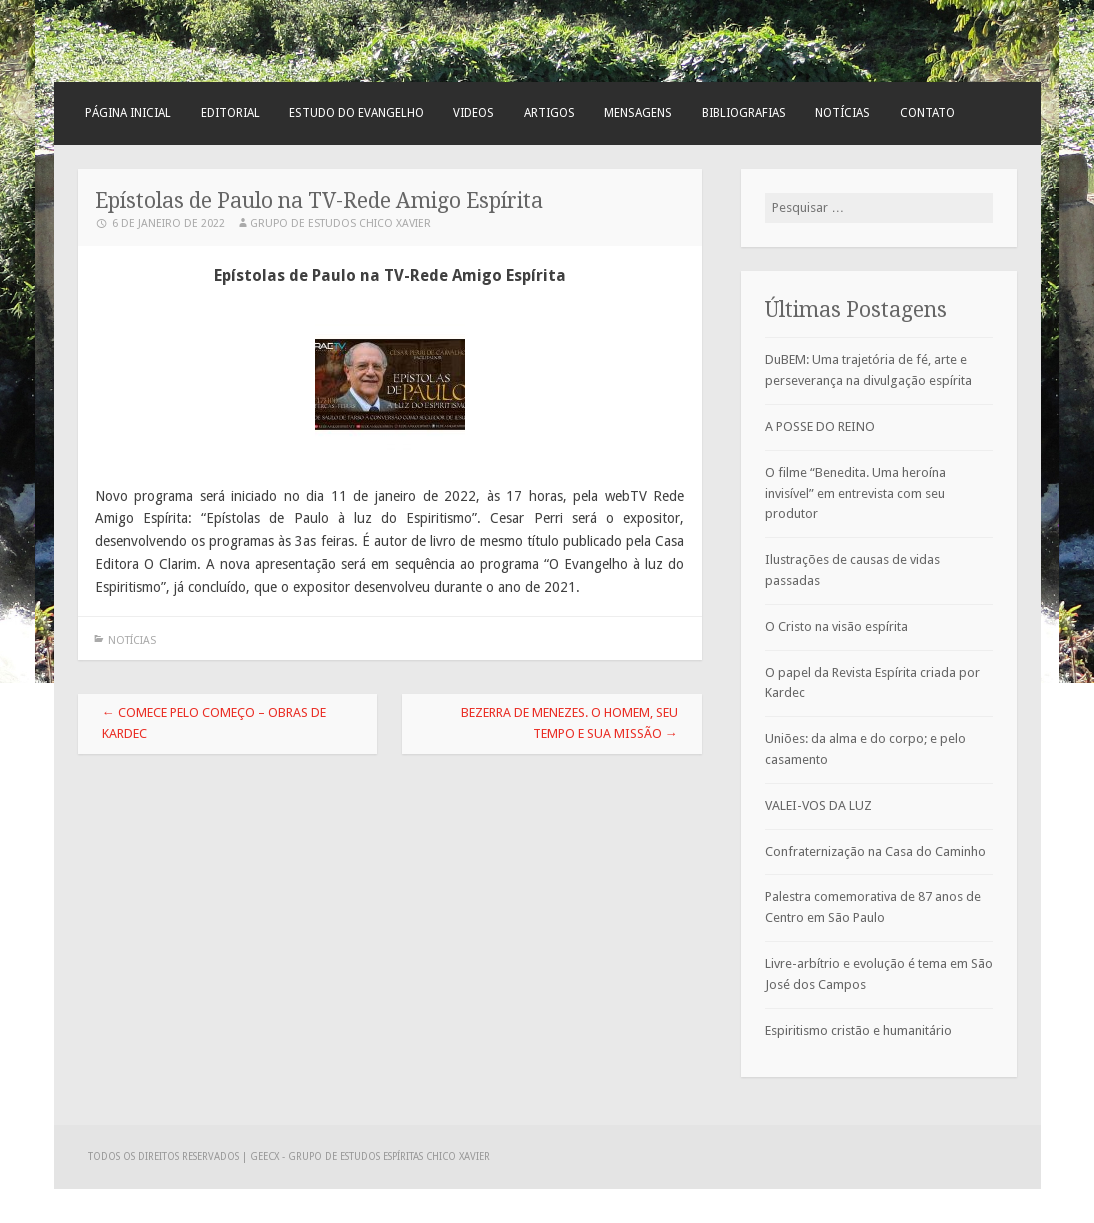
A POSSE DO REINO (820, 426)
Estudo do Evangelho (356, 113)
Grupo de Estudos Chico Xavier (340, 223)
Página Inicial (128, 113)
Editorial (230, 113)
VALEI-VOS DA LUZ (818, 805)
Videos (473, 113)
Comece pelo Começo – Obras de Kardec (214, 723)
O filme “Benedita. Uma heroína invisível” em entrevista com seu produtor (855, 493)
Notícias (842, 113)
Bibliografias (744, 113)
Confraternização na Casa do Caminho (875, 851)
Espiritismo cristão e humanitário (858, 1030)
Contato (927, 113)
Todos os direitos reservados (165, 1156)
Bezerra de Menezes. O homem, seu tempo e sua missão (569, 723)
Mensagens (638, 113)
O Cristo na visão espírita (836, 626)
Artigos (549, 113)
